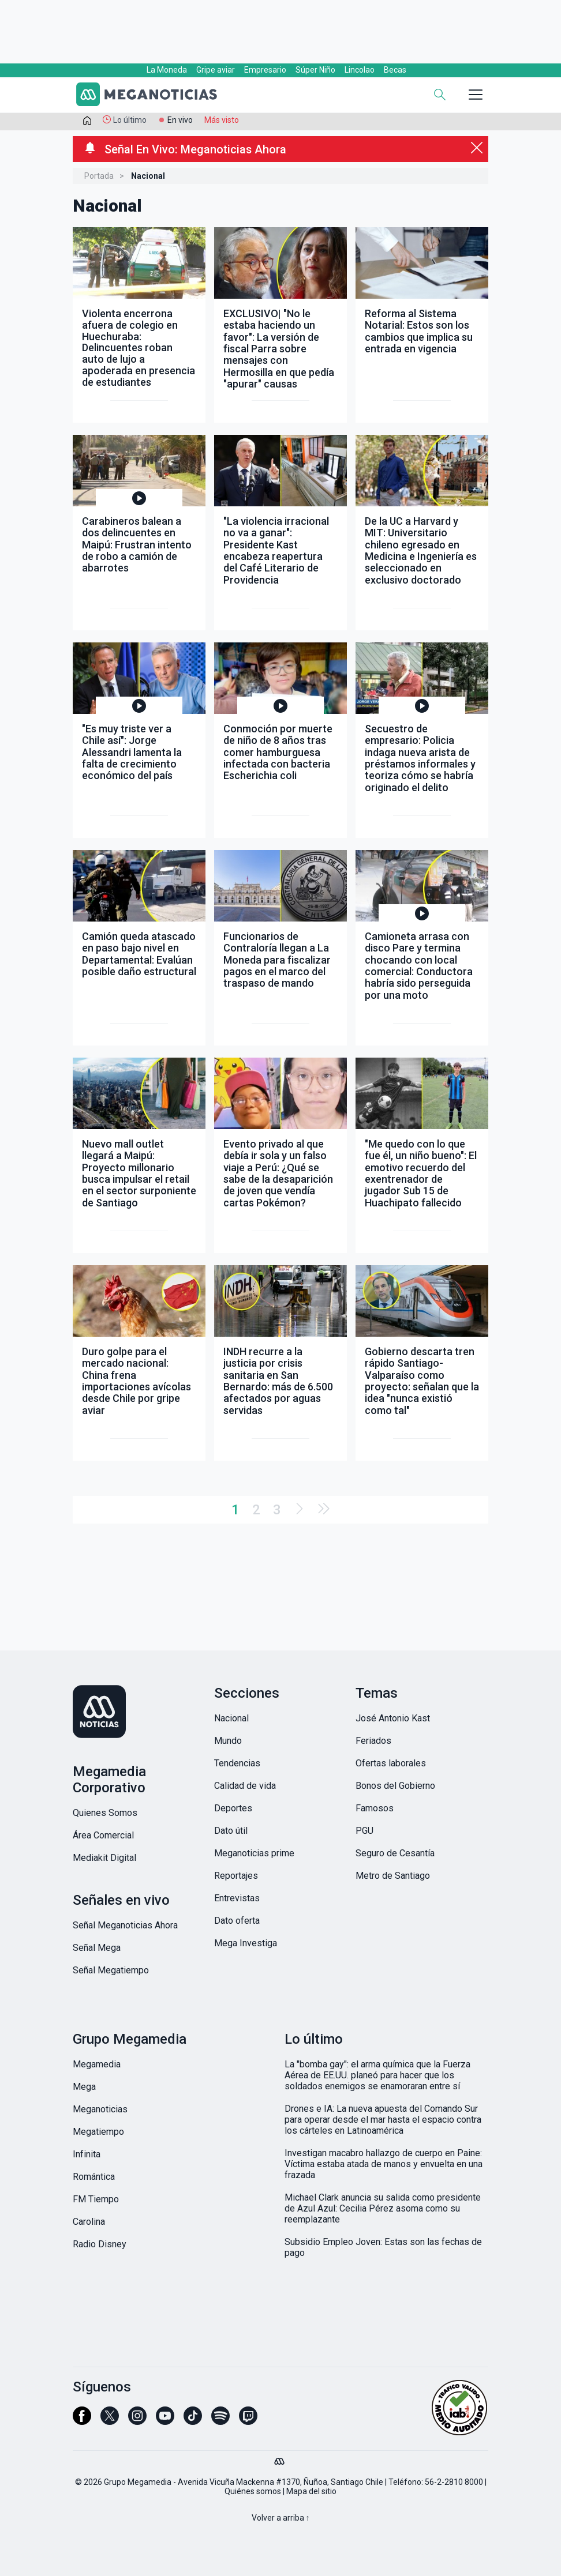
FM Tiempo (96, 2199)
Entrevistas (237, 1898)
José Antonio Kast (393, 1718)
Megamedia (97, 2064)
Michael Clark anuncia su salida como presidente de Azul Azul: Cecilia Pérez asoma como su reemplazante (383, 2208)
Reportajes (236, 1875)
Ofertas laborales (391, 1763)
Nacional (231, 1718)
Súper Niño (315, 69)
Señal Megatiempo (111, 1970)
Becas (395, 69)
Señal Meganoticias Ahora (125, 1925)
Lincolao (360, 69)
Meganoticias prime (254, 1853)
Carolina (89, 2221)
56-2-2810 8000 (454, 2482)
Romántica (94, 2176)
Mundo (228, 1740)
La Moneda (167, 69)
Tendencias (237, 1763)
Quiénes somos (253, 2491)
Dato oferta (237, 1920)
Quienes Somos (105, 1812)
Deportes (233, 1808)
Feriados (373, 1740)
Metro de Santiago (393, 1875)
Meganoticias (100, 2109)
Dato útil (231, 1830)
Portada (99, 175)
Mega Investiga (245, 1943)
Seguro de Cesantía (395, 1853)
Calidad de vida (245, 1785)
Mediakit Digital (104, 1857)
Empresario (265, 69)
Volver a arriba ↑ (281, 2517)
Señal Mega (97, 1947)
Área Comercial (103, 1835)
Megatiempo (98, 2131)
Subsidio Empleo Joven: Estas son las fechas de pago (383, 2247)
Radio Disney (99, 2244)
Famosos (375, 1808)
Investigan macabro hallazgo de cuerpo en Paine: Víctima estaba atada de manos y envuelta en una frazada (384, 2164)
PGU (364, 1830)
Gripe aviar (215, 69)
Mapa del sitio (311, 2491)
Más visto (221, 120)
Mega (84, 2086)
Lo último (130, 120)
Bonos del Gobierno (395, 1785)
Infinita (86, 2154)
